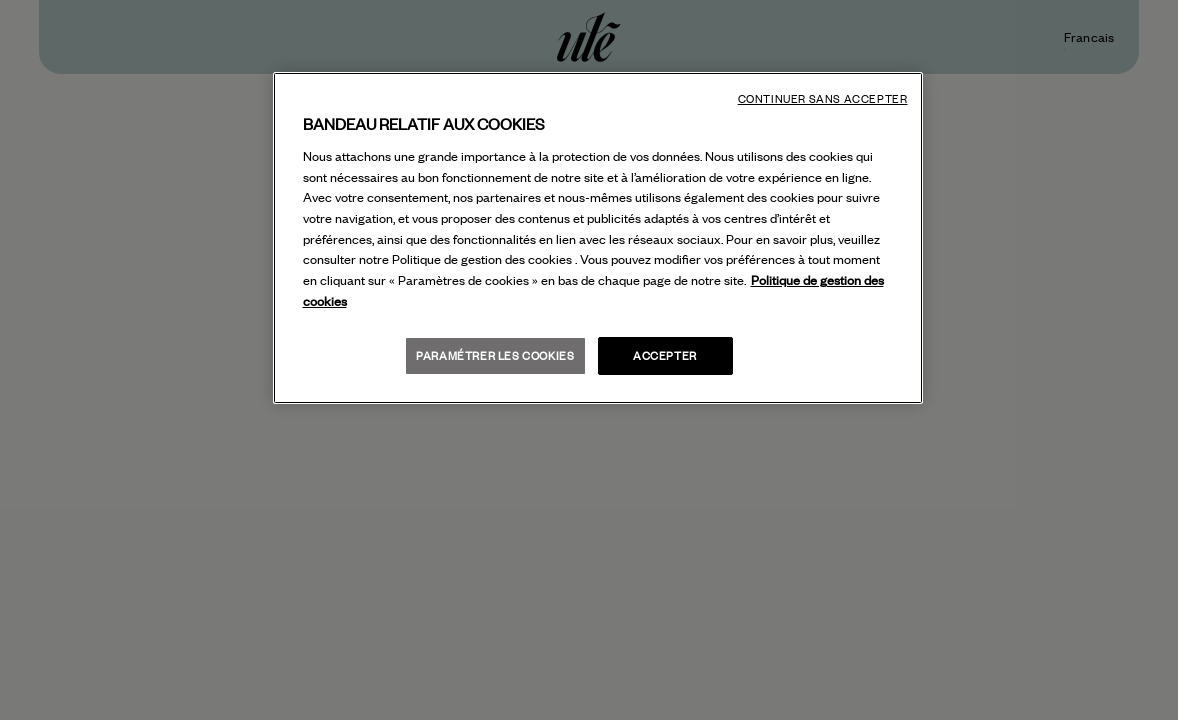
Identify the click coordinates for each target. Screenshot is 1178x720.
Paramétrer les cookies (495, 355)
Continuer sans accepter (823, 99)
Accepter (665, 355)
